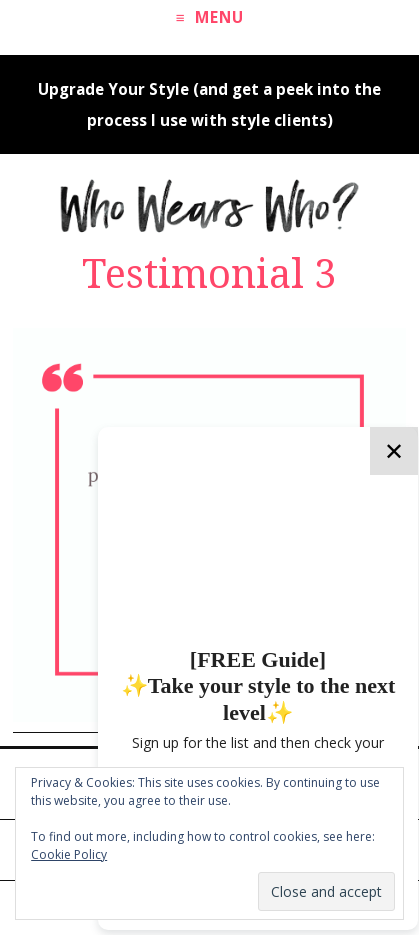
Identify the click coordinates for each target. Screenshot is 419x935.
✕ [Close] (394, 450)
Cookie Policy (69, 854)
